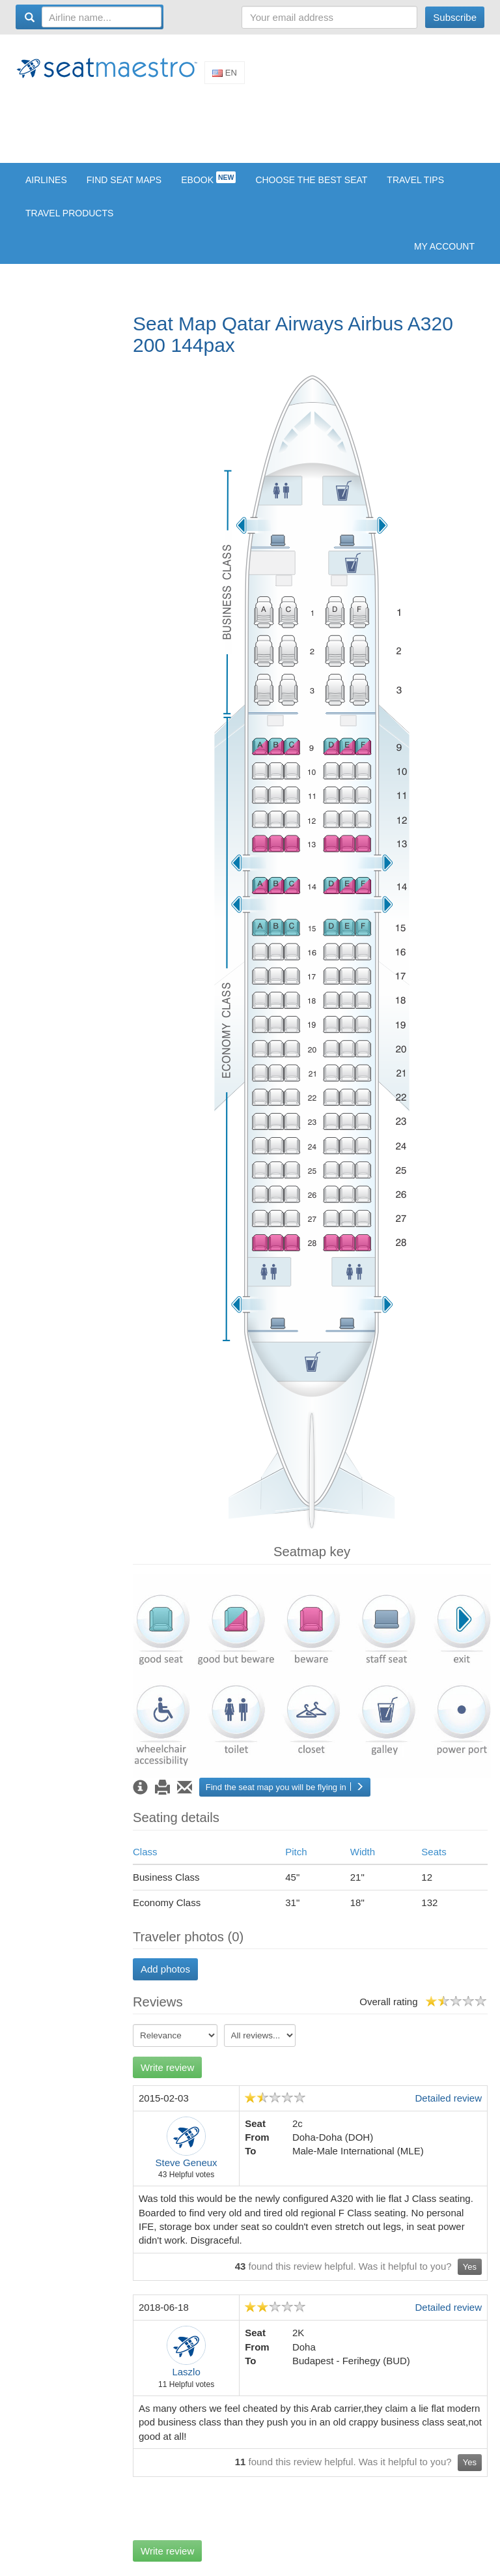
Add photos (165, 1969)
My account (444, 246)
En (224, 73)
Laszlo (186, 2371)
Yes (470, 2267)
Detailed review (448, 2098)
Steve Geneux (186, 2162)
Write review (167, 2067)
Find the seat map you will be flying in (285, 1787)
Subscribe (455, 17)
